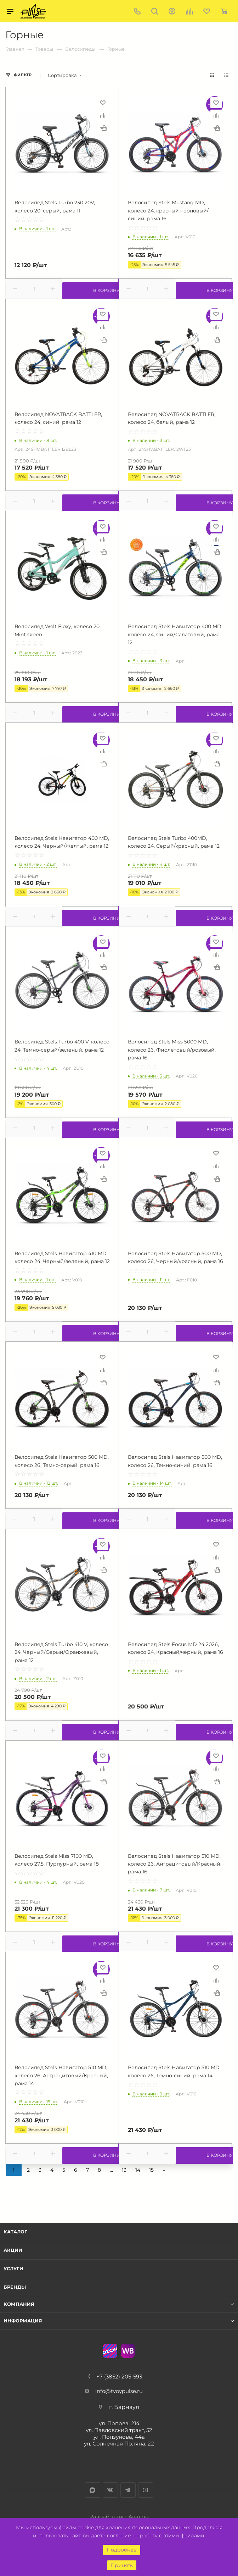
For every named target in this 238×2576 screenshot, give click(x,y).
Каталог (15, 2231)
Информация (23, 2320)
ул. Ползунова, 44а (119, 2436)
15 (151, 2170)
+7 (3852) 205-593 (119, 2376)
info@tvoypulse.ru (119, 2391)
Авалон (138, 2516)
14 (137, 2170)
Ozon (110, 2351)
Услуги (13, 2268)
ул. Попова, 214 (119, 2423)
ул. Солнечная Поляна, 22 (119, 2443)
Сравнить (102, 115)
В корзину (90, 288)
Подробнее (122, 2550)
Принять (121, 2565)
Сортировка (62, 75)
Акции (13, 2250)
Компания (19, 2304)
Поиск (154, 11)
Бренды (15, 2287)
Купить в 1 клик (103, 128)
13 (124, 2170)
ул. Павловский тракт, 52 (119, 2430)
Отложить (102, 102)
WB (128, 2351)
